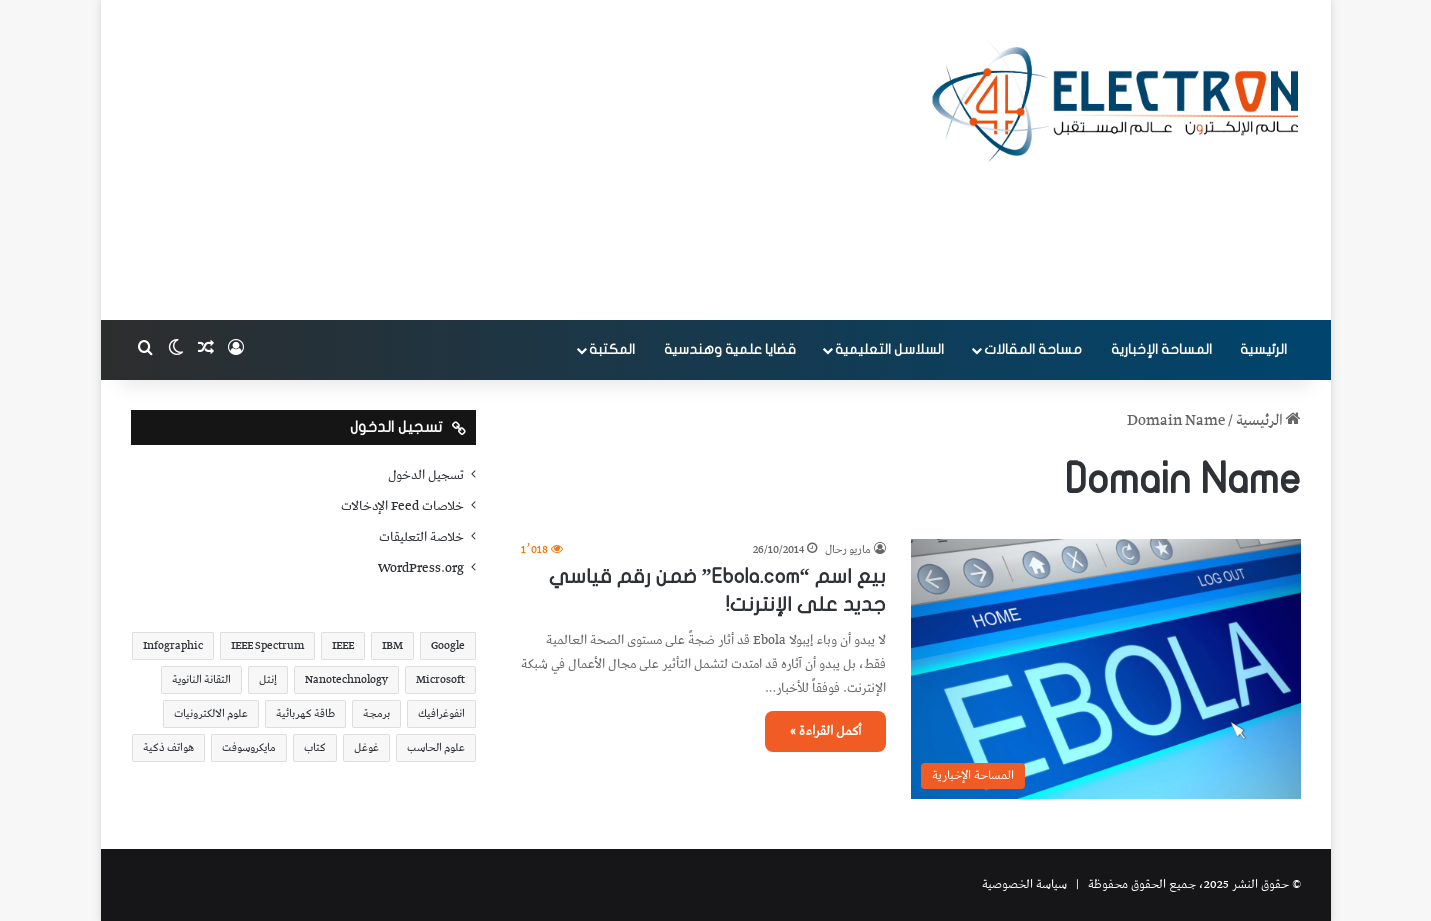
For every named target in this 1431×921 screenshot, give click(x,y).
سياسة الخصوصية (1024, 884)
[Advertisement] (516, 160)
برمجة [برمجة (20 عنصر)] (376, 713)
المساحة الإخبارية (1161, 349)
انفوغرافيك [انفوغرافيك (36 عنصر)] (441, 713)
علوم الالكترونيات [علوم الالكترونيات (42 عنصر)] (211, 713)
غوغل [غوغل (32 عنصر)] (366, 747)
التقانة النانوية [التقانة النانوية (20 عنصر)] (201, 679)
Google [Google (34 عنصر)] (448, 645)
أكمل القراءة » (825, 731)
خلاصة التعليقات (421, 537)
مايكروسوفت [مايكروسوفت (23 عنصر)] (249, 747)
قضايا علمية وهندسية (730, 349)
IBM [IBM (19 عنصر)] (392, 645)
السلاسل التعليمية (889, 349)
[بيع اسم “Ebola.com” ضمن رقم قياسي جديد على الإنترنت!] (1106, 669)
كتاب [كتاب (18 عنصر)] (315, 747)
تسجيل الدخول (426, 475)
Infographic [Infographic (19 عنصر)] (173, 645)
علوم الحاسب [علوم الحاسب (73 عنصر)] (436, 747)
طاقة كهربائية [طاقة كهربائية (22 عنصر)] (305, 713)
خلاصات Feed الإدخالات (402, 506)
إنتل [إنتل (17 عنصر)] (268, 679)
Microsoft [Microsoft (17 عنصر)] (440, 679)
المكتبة (612, 349)
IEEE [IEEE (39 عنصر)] (343, 645)
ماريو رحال (848, 549)
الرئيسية (1263, 349)
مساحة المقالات (1033, 349)
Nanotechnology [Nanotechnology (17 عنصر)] (346, 679)
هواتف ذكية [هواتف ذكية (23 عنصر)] (168, 747)
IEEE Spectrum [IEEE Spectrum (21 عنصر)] (267, 645)
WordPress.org (421, 568)
